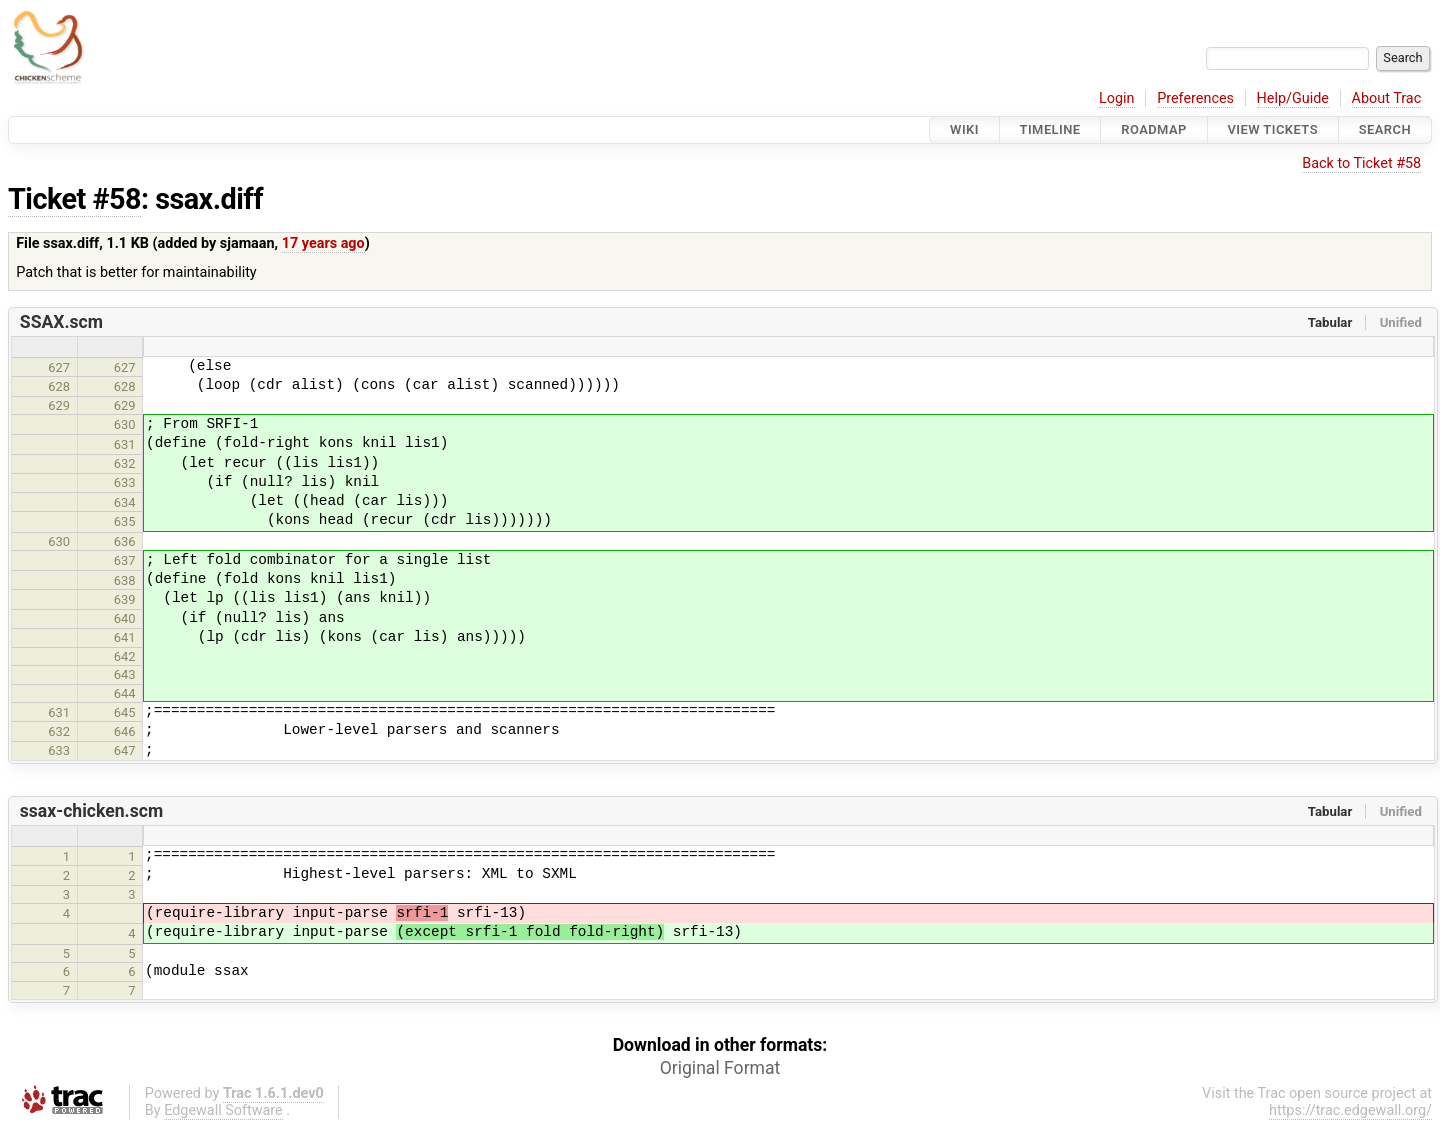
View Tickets (1273, 129)
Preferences (1195, 98)
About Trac (1387, 98)
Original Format (720, 1068)
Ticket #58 (74, 199)
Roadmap (1154, 129)
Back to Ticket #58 (1361, 163)
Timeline (1050, 129)
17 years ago (323, 243)
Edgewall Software (223, 1110)
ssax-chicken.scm (91, 811)
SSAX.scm (61, 322)
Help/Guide (1293, 98)
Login (1117, 98)
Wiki (964, 129)
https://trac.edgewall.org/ (1350, 1110)
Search (1385, 129)
